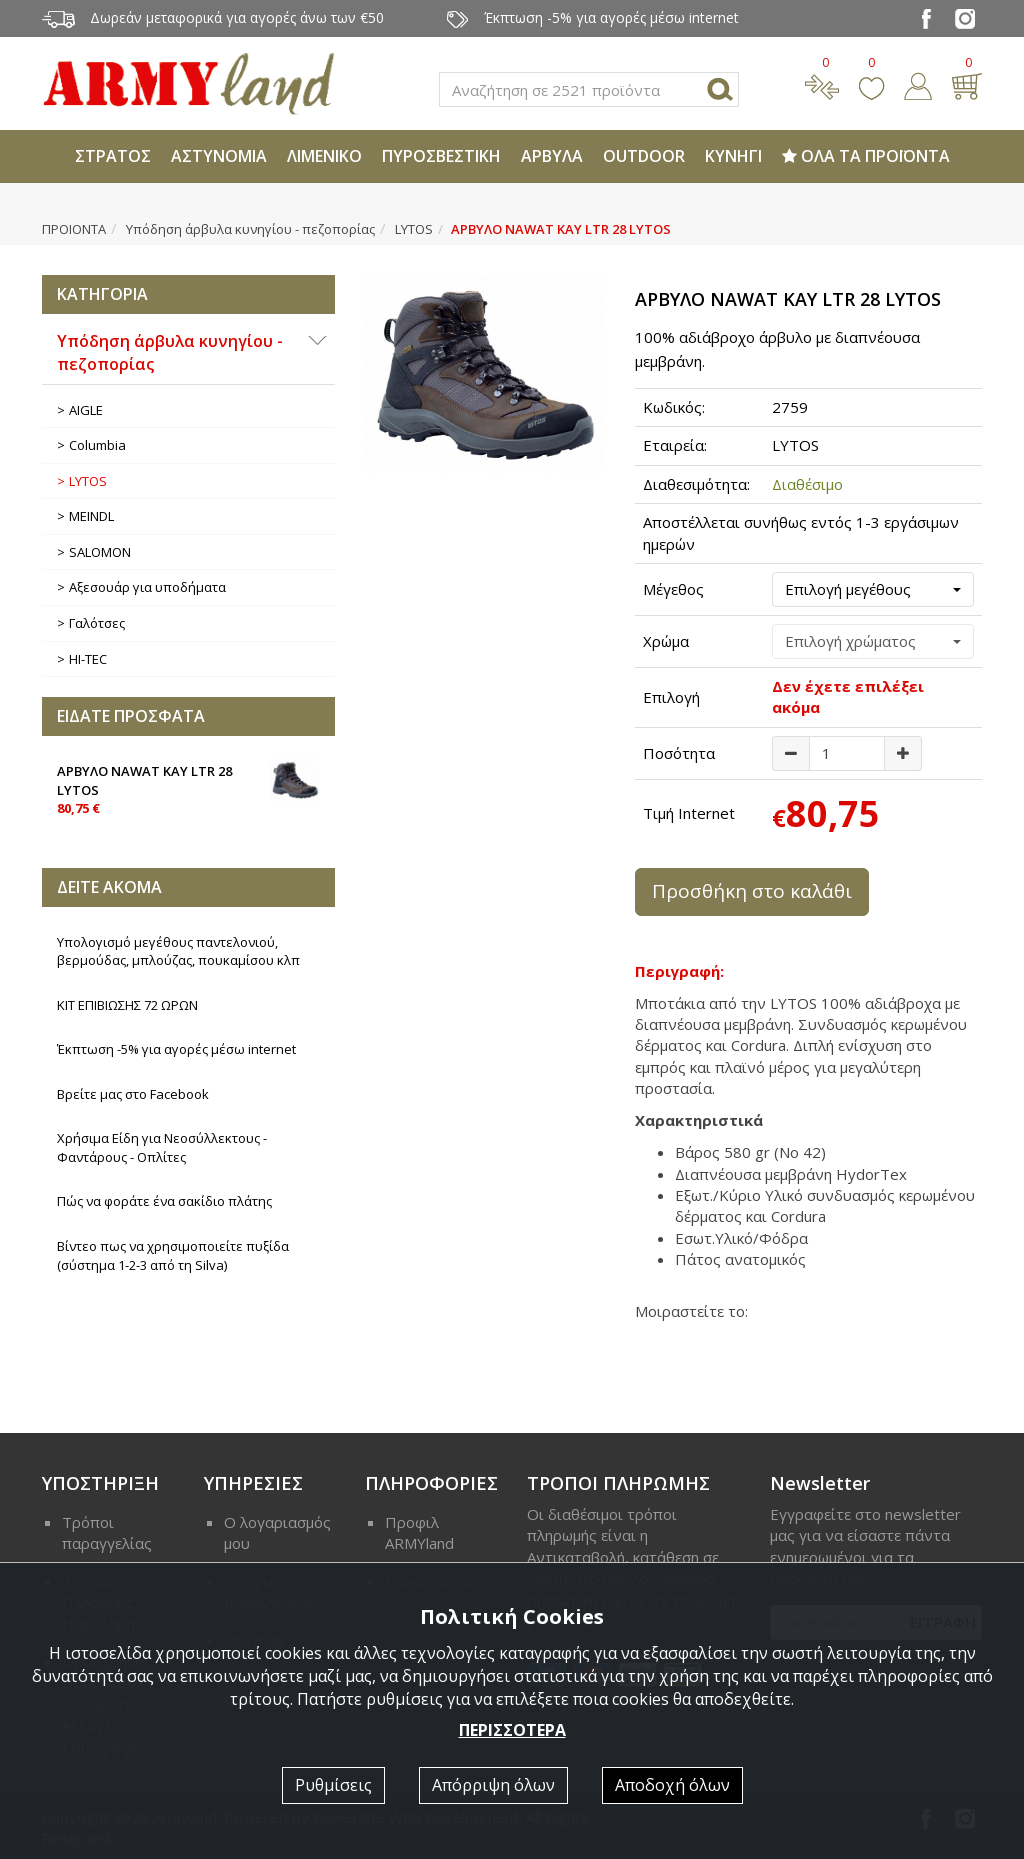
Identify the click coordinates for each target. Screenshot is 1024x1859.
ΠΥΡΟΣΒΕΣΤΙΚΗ (441, 156)
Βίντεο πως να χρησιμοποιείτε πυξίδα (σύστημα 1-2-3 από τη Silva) (173, 1255)
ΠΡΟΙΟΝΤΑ (74, 229)
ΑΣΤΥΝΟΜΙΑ (219, 156)
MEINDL (91, 516)
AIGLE (86, 410)
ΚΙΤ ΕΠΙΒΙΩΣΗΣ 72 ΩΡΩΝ (127, 1005)
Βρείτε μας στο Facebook (133, 1094)
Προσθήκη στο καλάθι (752, 891)
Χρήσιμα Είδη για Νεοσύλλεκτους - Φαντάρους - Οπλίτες (162, 1147)
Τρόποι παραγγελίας (107, 1532)
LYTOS (414, 229)
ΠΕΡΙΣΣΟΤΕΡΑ (512, 1730)
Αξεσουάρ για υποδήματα (147, 587)
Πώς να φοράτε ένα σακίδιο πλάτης (164, 1201)
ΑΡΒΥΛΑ (552, 156)
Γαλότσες (97, 623)
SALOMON (100, 552)
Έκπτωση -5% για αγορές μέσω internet (176, 1049)
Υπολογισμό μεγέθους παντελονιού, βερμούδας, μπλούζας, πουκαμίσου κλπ (178, 951)
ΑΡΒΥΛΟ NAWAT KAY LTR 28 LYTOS (188, 788)
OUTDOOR (644, 156)
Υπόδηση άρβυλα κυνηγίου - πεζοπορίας (250, 229)
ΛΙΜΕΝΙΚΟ (324, 156)
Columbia (97, 445)
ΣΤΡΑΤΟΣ (113, 156)
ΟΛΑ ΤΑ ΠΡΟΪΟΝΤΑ (866, 156)
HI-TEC (88, 659)
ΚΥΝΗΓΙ (733, 156)
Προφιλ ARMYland (419, 1532)
